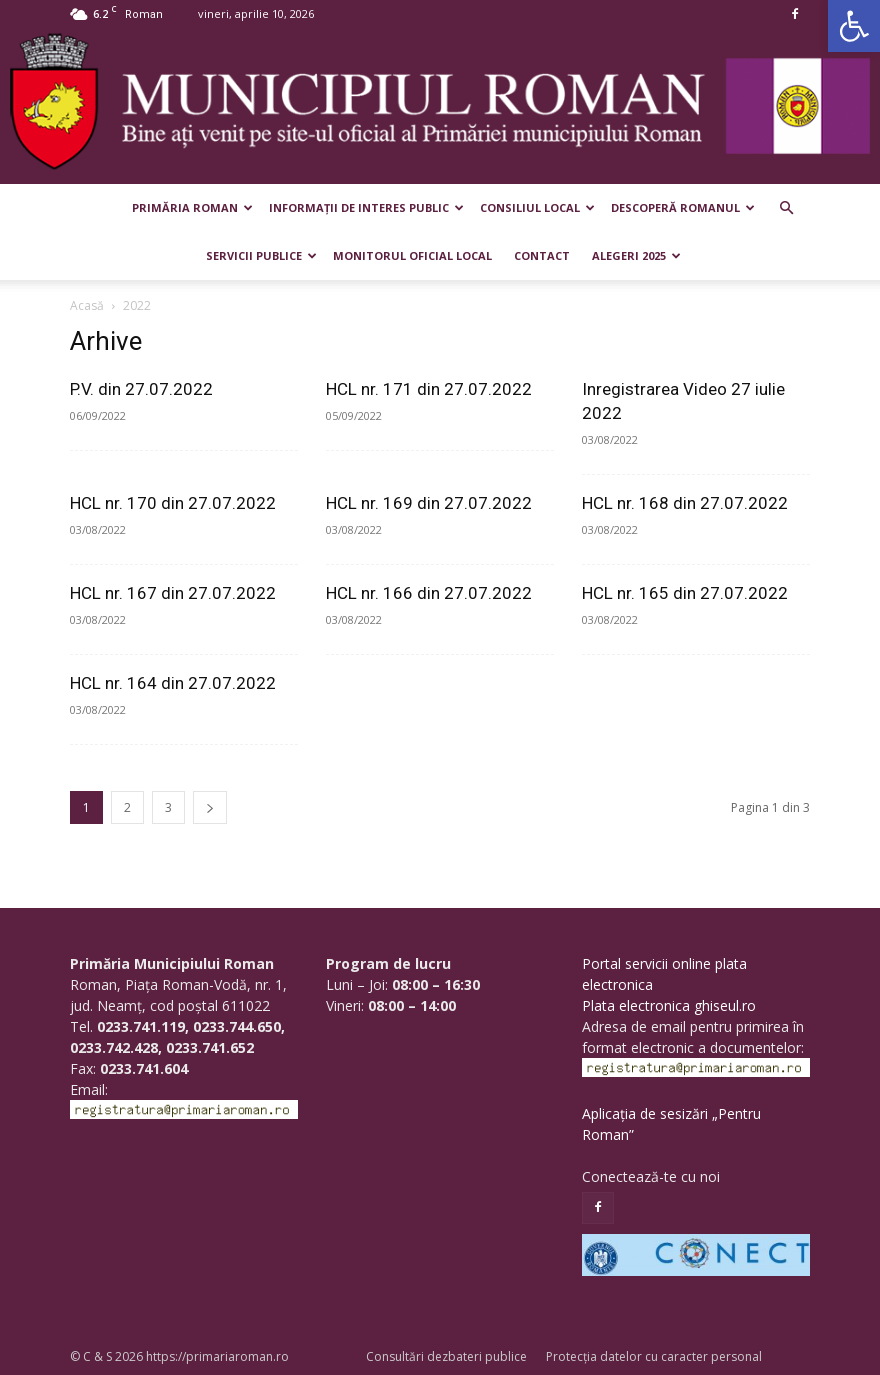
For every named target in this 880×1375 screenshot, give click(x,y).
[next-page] (210, 807)
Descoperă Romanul (683, 207)
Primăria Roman (192, 207)
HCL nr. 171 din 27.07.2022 (429, 389)
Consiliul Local (537, 207)
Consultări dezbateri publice (446, 1356)
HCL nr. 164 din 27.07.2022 (173, 683)
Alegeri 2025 (636, 255)
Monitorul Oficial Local (412, 255)
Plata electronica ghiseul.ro (669, 1005)
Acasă (87, 305)
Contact (542, 255)
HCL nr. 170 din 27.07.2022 (173, 503)
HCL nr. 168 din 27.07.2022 (685, 503)
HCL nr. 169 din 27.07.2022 (429, 503)
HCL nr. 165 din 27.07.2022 (685, 593)
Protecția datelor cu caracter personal (654, 1356)
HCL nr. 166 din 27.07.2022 (429, 593)
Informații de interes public (366, 207)
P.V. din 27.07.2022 (141, 389)
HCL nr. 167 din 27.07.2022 (173, 593)
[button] (854, 26)
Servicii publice (261, 255)
